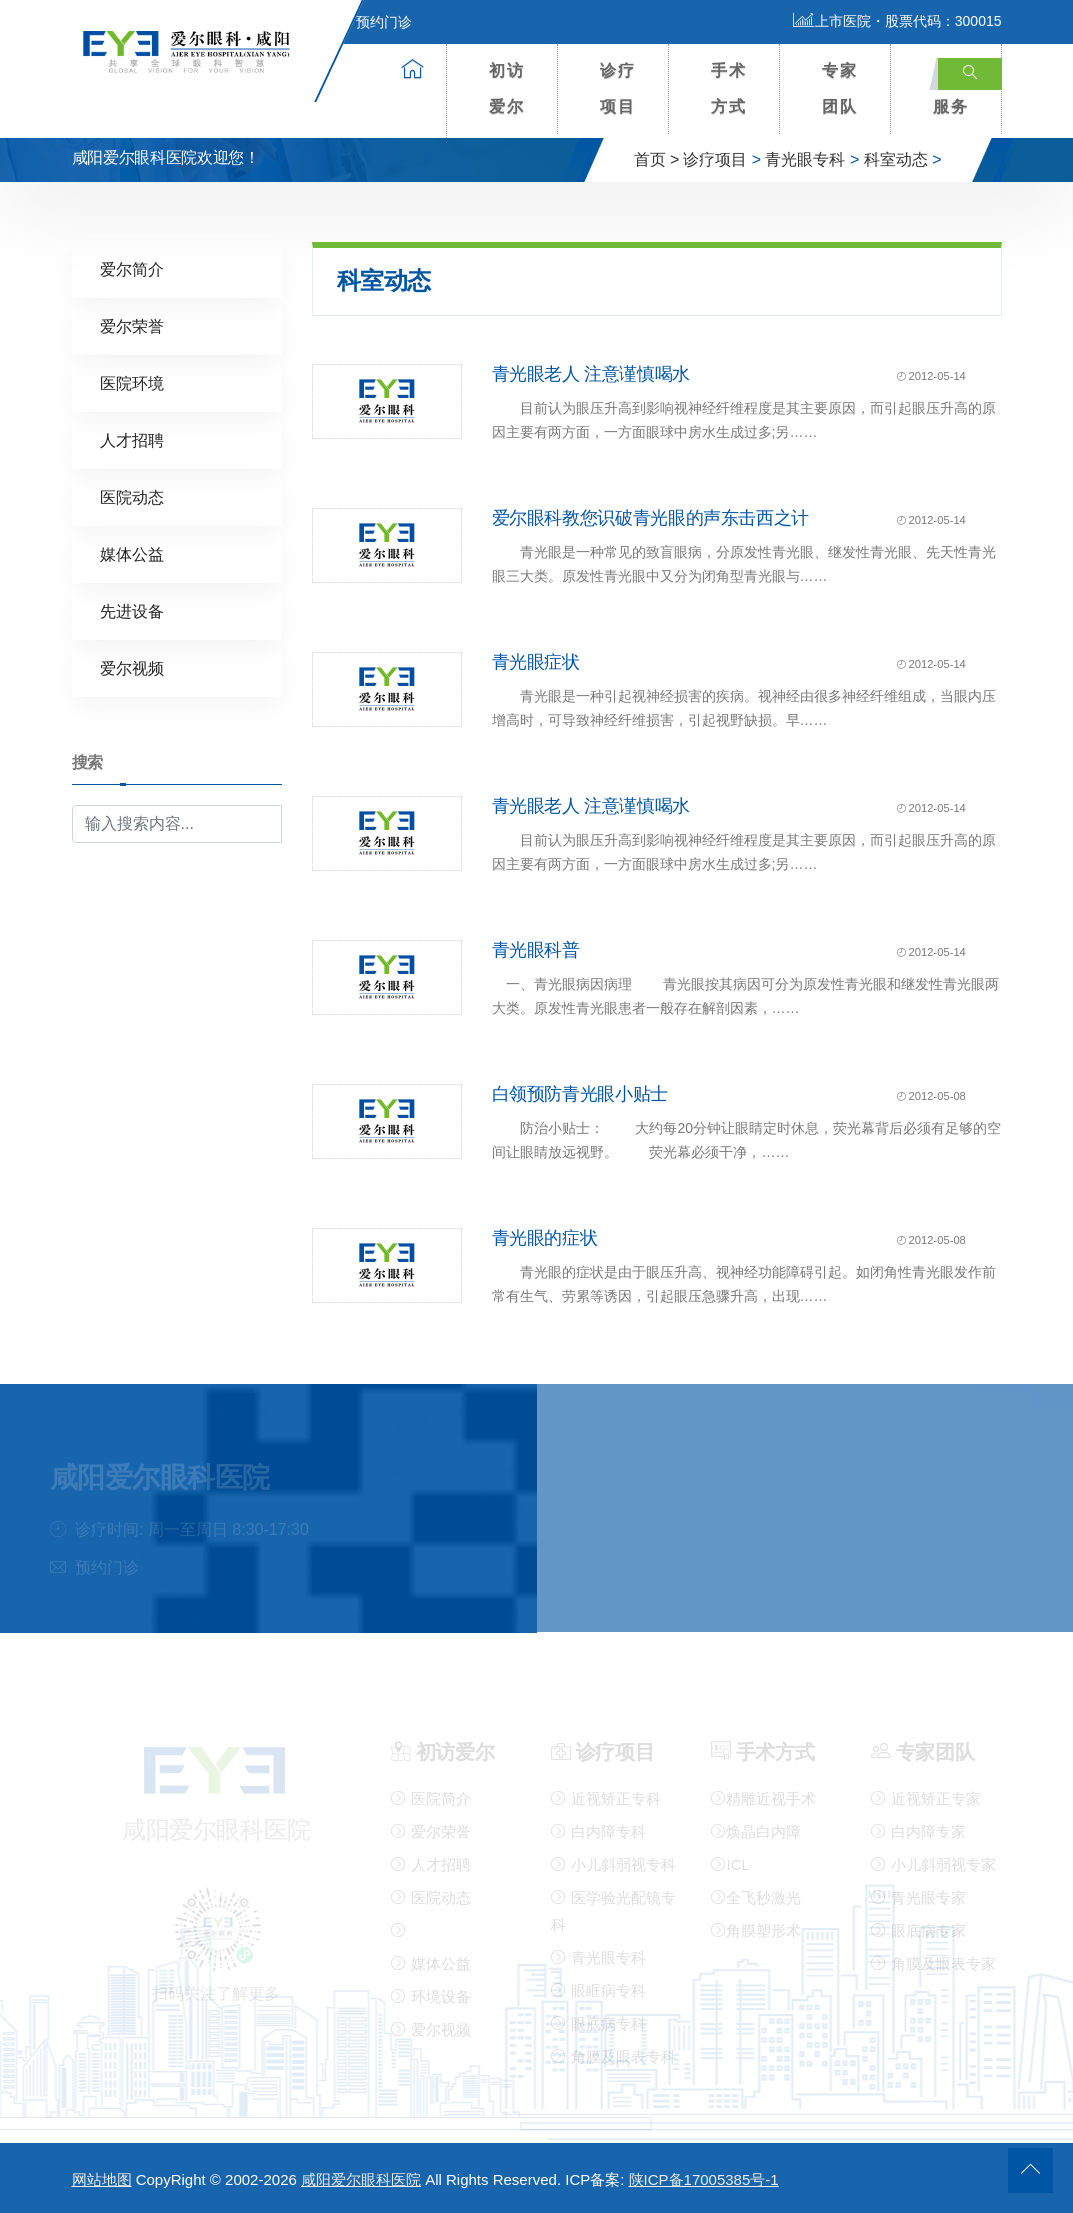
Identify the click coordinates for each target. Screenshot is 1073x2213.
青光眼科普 (536, 950)
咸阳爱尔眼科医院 (361, 2179)
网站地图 (102, 2179)
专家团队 (840, 88)
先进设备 (132, 610)
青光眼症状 (536, 662)
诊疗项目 (618, 88)
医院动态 (132, 496)
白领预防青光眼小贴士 (580, 1094)
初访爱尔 (507, 88)
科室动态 (896, 159)
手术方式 (729, 88)
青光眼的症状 (545, 1238)
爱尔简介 (132, 268)
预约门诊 (372, 22)
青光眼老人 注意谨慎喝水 (591, 374)
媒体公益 (132, 553)
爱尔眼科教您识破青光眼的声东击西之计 (651, 518)
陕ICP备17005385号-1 (704, 2179)
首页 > (657, 159)
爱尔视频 (132, 667)
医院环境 (132, 382)
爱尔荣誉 (132, 325)
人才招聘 (132, 439)
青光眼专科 (805, 159)
